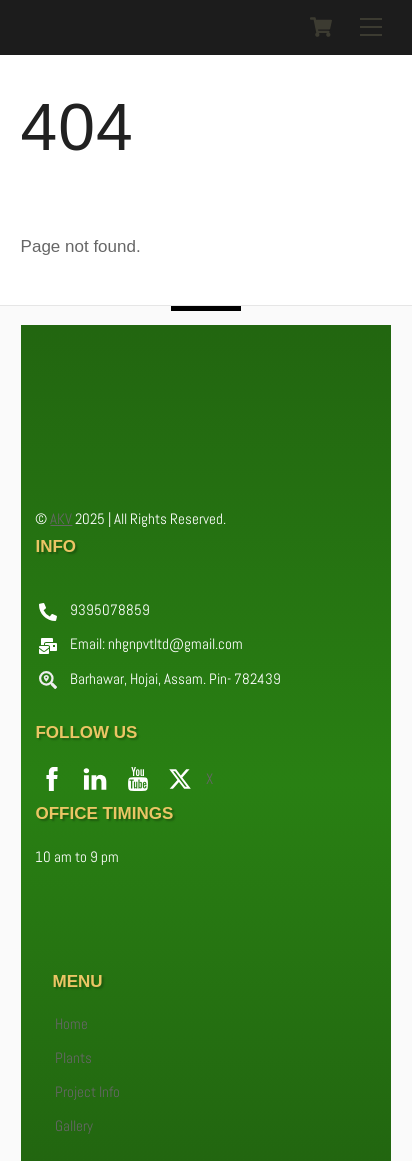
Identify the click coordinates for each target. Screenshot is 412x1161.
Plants (73, 1058)
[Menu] (371, 27)
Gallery (74, 1126)
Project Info (87, 1092)
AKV (61, 518)
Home (71, 1024)
